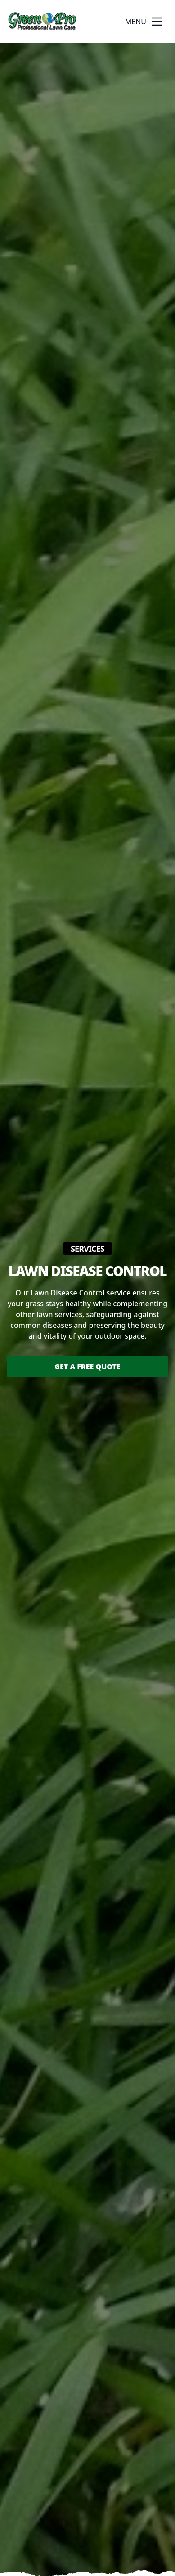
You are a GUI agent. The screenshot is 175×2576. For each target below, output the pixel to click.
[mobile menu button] (157, 21)
